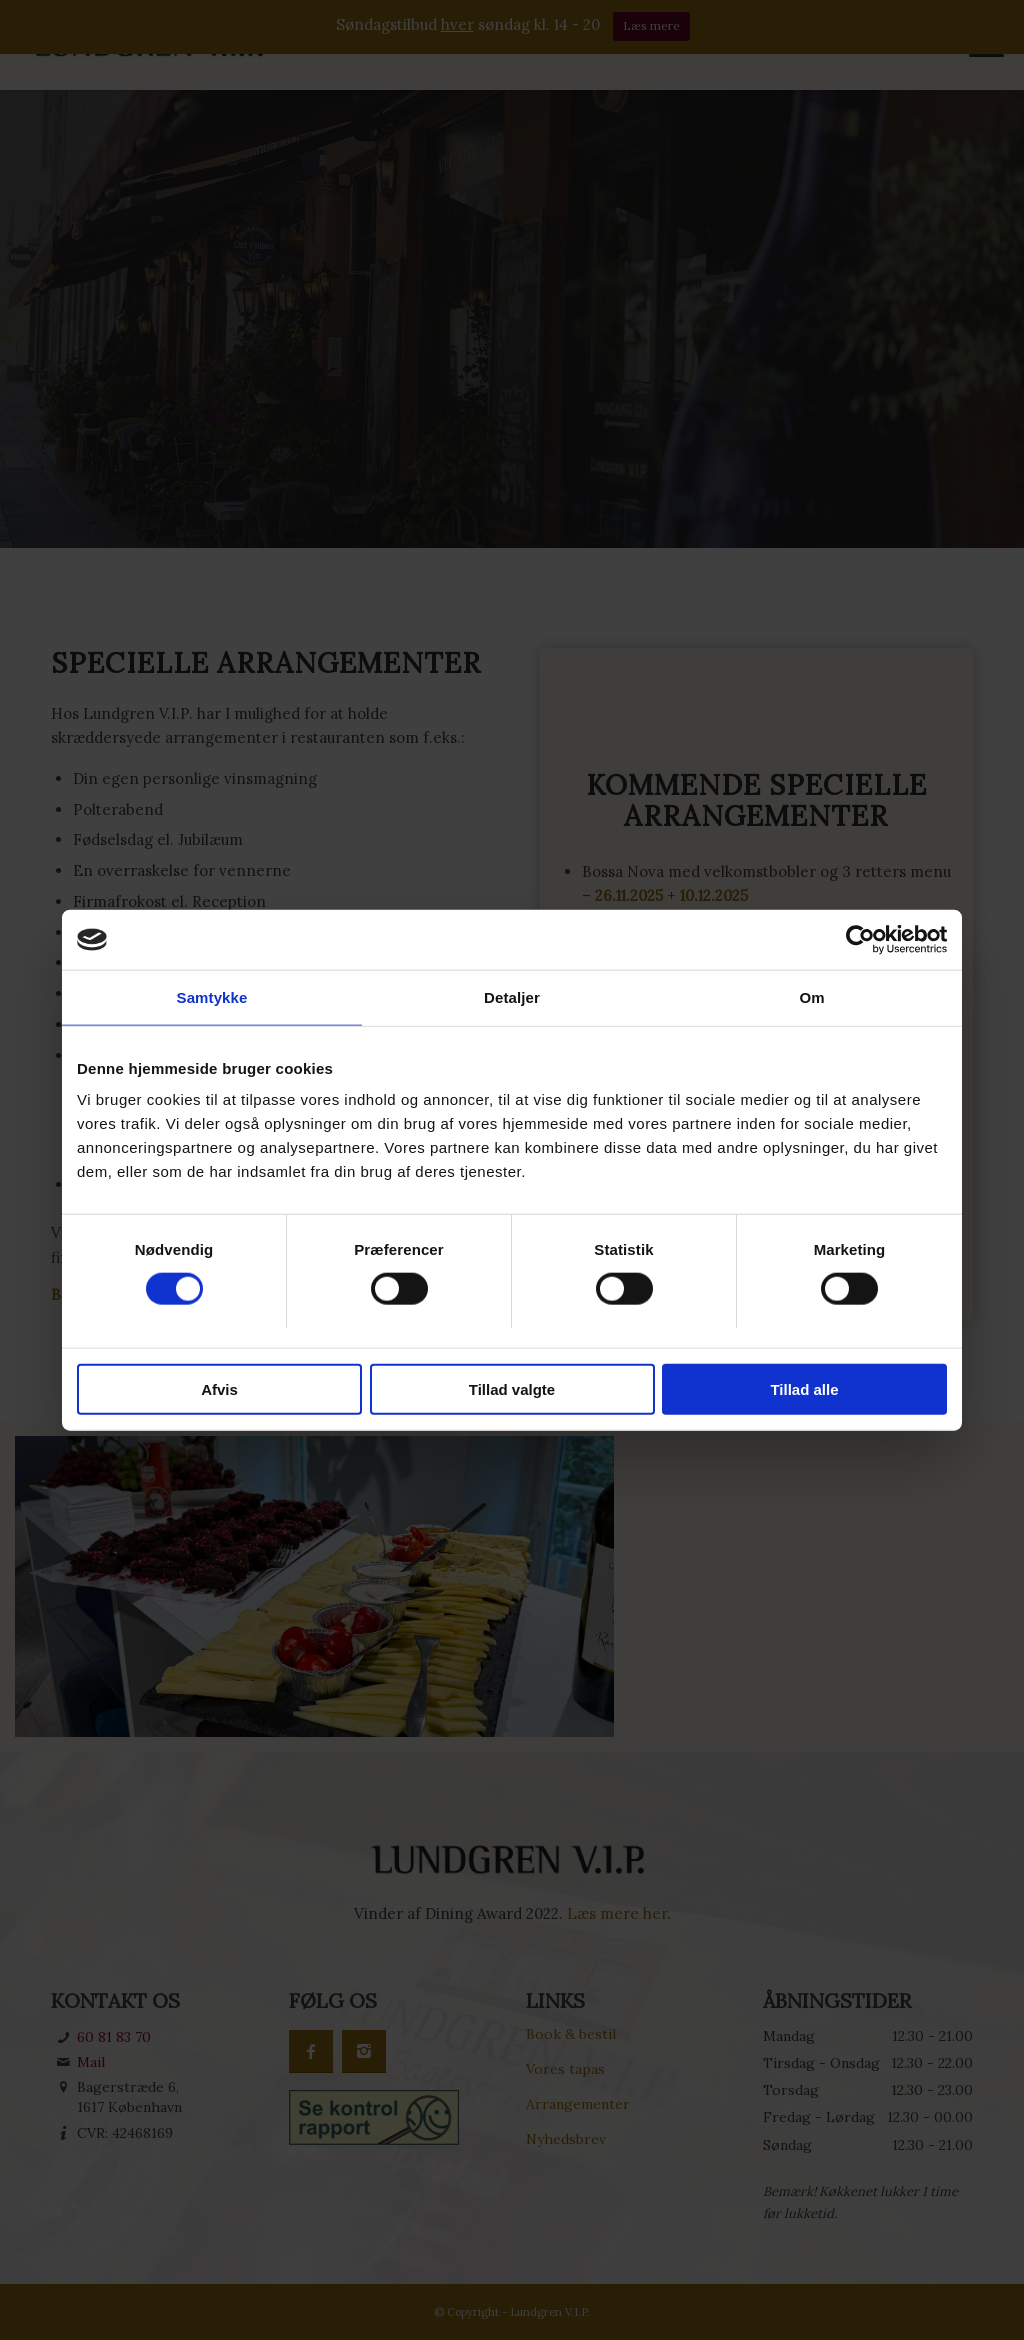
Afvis (219, 1388)
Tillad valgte (512, 1388)
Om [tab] (811, 997)
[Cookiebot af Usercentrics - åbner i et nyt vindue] (859, 940)
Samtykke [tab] (212, 997)
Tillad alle (804, 1388)
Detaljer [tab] (512, 997)
